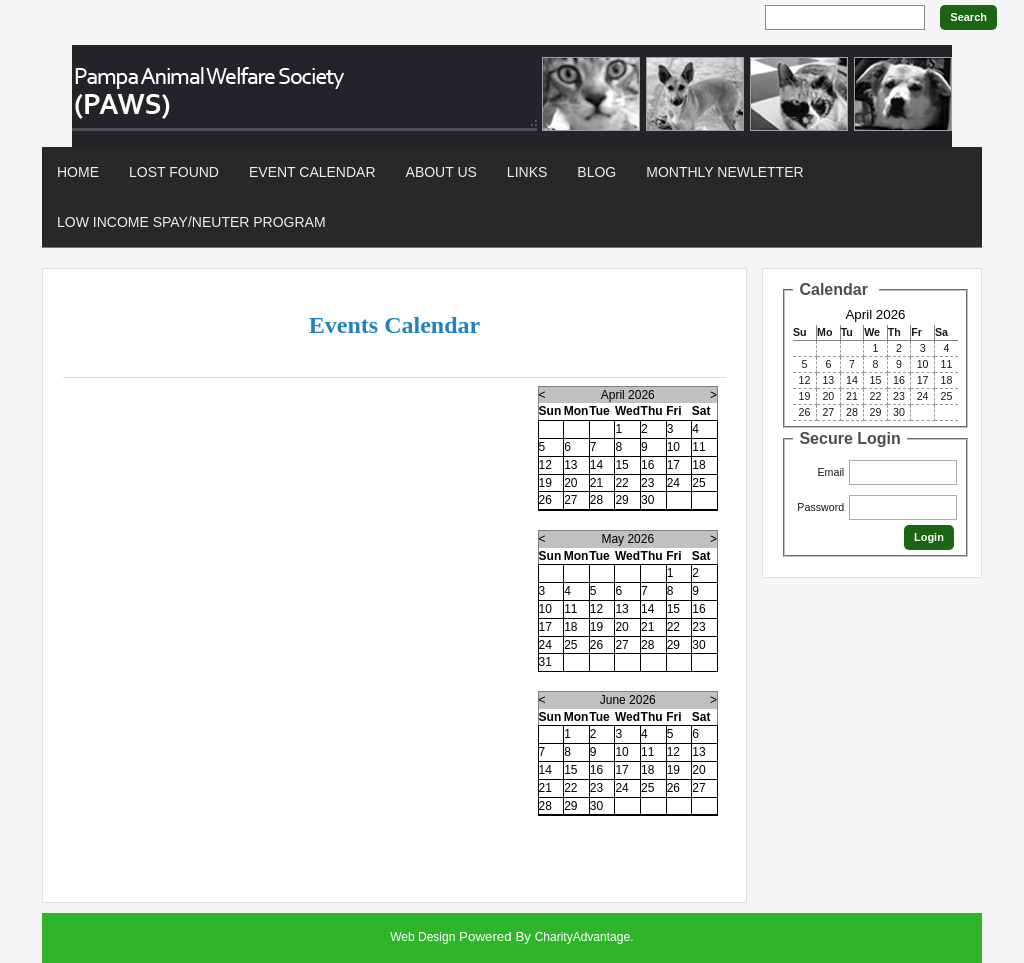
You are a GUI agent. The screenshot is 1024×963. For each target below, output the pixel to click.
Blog (596, 172)
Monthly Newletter (724, 172)
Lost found (174, 172)
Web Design (422, 937)
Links (527, 172)
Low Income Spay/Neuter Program (191, 222)
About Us (441, 172)
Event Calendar (312, 172)
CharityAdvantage (582, 937)
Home (78, 172)
